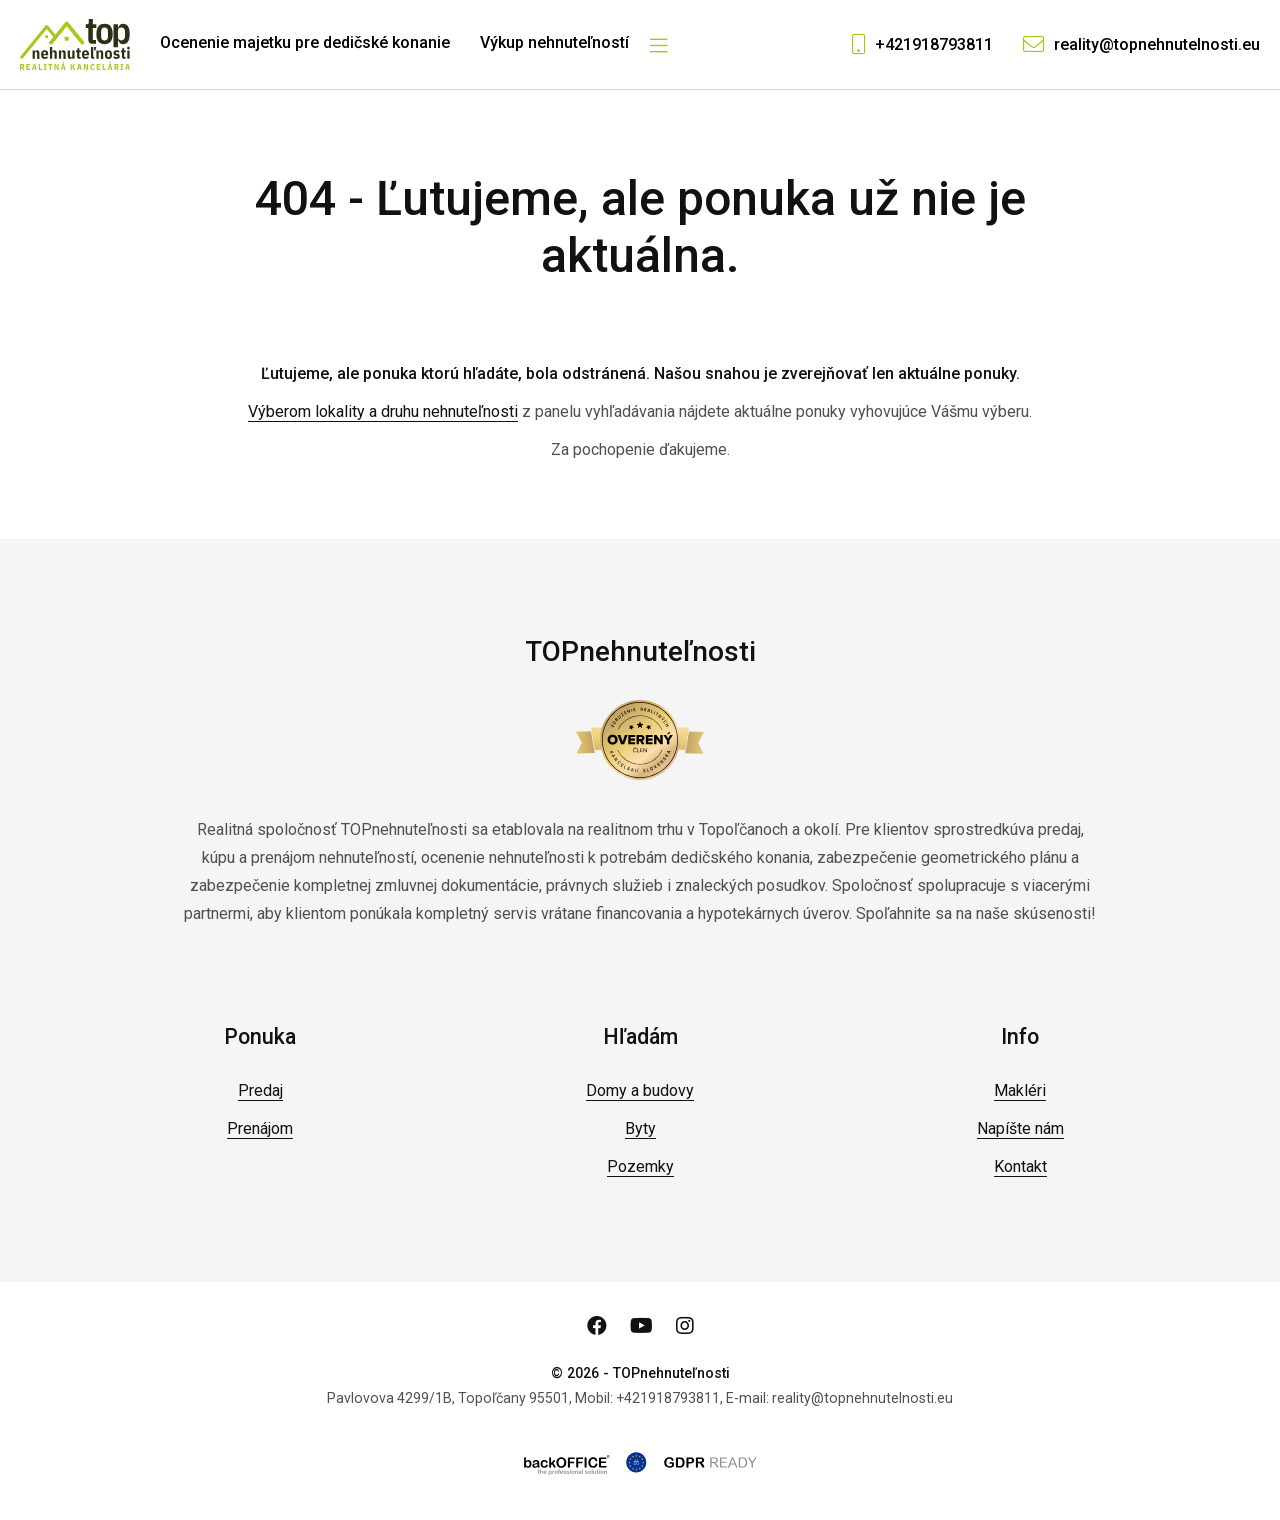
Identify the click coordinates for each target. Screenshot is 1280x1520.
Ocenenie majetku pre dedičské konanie (305, 42)
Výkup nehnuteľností (554, 42)
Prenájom (260, 1128)
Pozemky (640, 1166)
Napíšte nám (1020, 1128)
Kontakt (1020, 1166)
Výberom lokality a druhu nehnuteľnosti (383, 411)
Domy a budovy (640, 1090)
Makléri (1020, 1090)
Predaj (260, 1090)
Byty (640, 1128)
